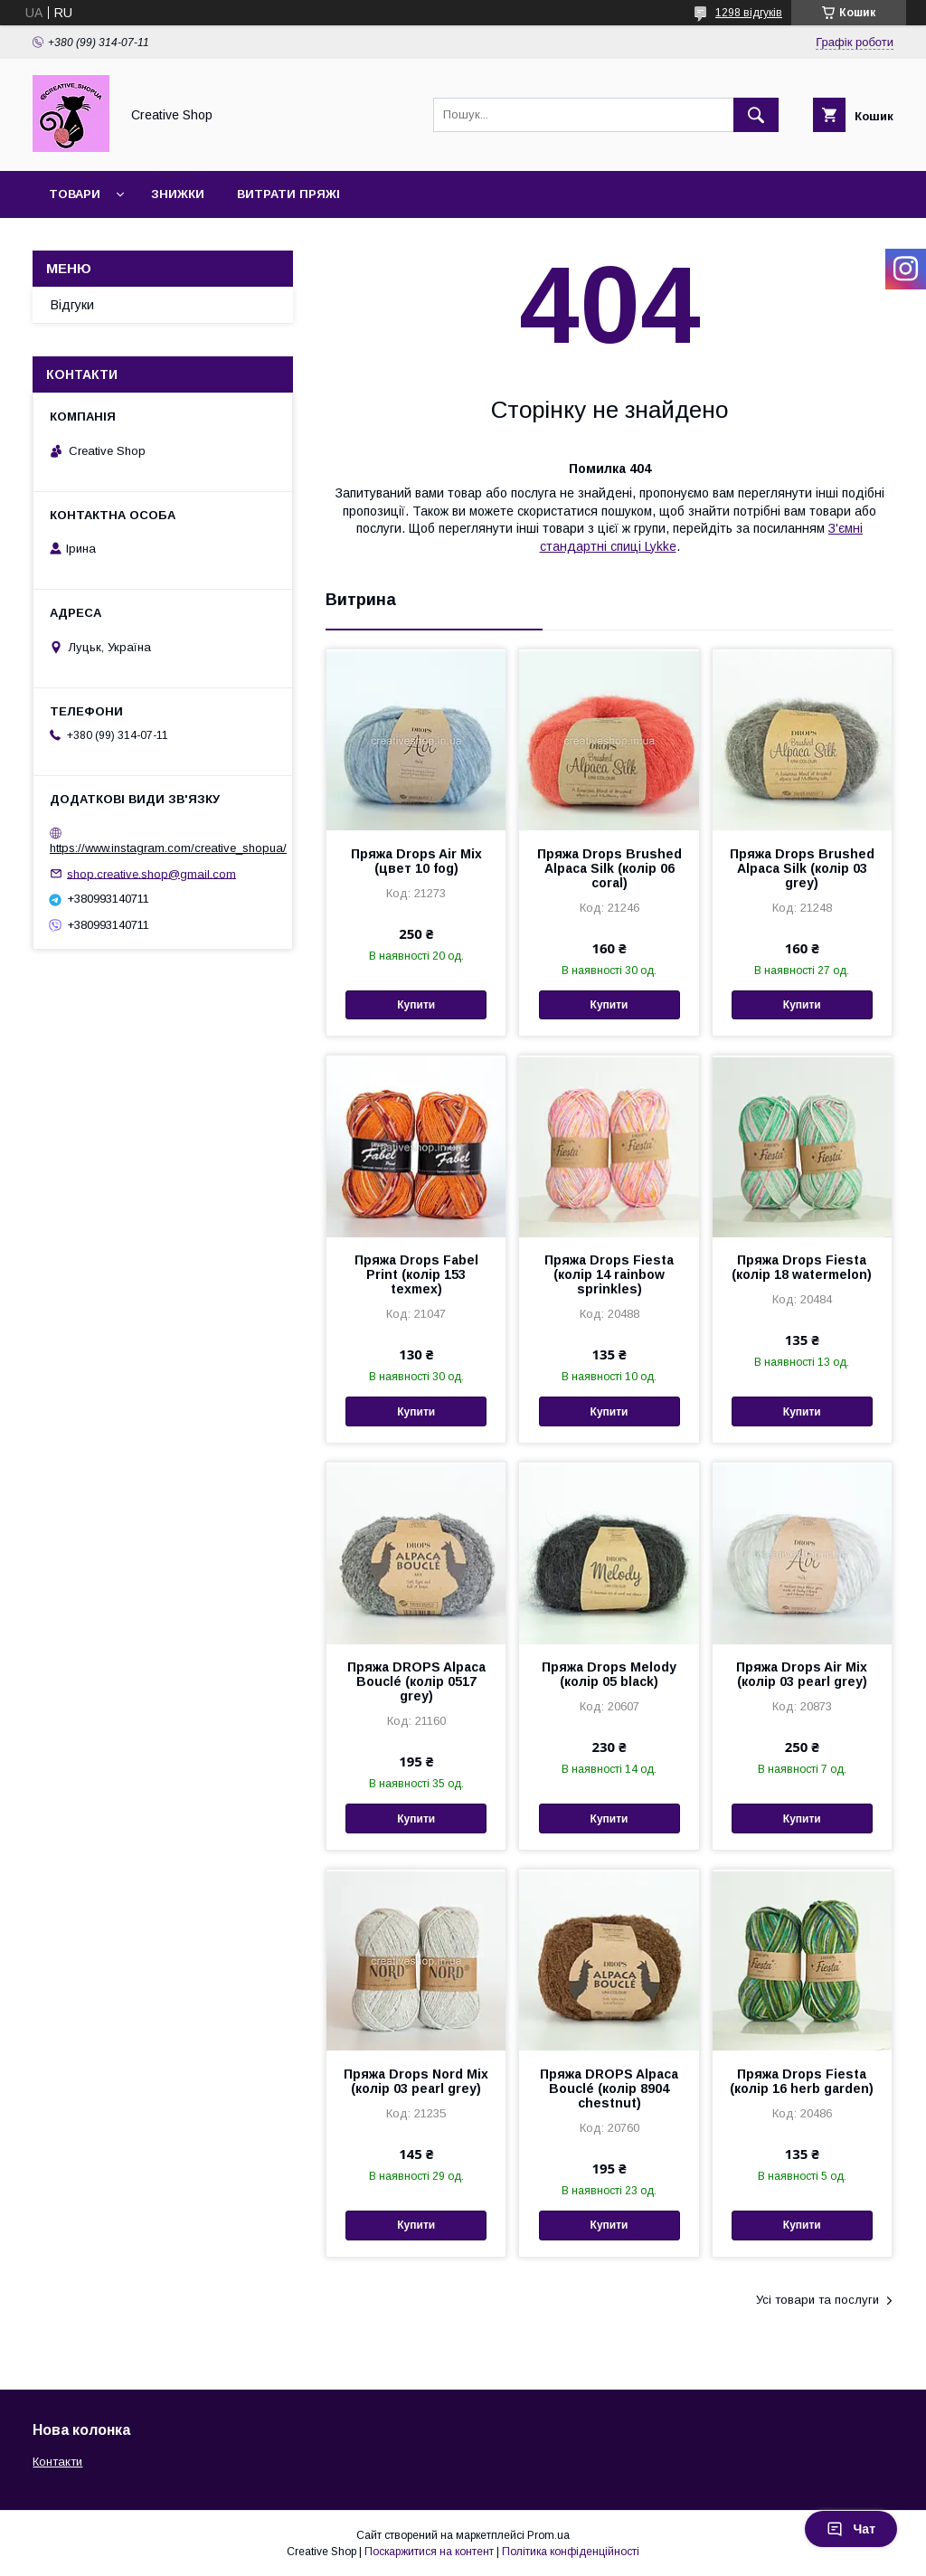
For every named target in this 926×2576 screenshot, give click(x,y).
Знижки (177, 194)
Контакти (57, 2461)
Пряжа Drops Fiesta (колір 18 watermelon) (802, 1267)
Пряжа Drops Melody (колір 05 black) (609, 1674)
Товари (74, 194)
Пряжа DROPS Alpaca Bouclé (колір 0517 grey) (416, 1681)
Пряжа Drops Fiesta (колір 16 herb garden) (802, 2081)
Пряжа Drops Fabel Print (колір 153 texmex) (416, 1274)
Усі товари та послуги (817, 2299)
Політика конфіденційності (570, 2551)
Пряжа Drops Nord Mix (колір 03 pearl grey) (416, 2081)
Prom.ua (548, 2535)
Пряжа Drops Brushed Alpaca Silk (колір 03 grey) (802, 868)
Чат (851, 2529)
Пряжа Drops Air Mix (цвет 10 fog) (416, 861)
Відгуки (72, 305)
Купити (416, 1005)
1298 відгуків (748, 12)
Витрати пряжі (288, 194)
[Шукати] (756, 115)
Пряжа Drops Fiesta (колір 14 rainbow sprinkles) (609, 1274)
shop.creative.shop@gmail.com (151, 873)
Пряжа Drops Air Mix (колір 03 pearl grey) (801, 1674)
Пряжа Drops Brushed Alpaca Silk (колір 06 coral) (609, 868)
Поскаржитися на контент (429, 2551)
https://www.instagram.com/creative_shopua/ (168, 848)
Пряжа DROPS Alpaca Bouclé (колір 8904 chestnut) (609, 2088)
